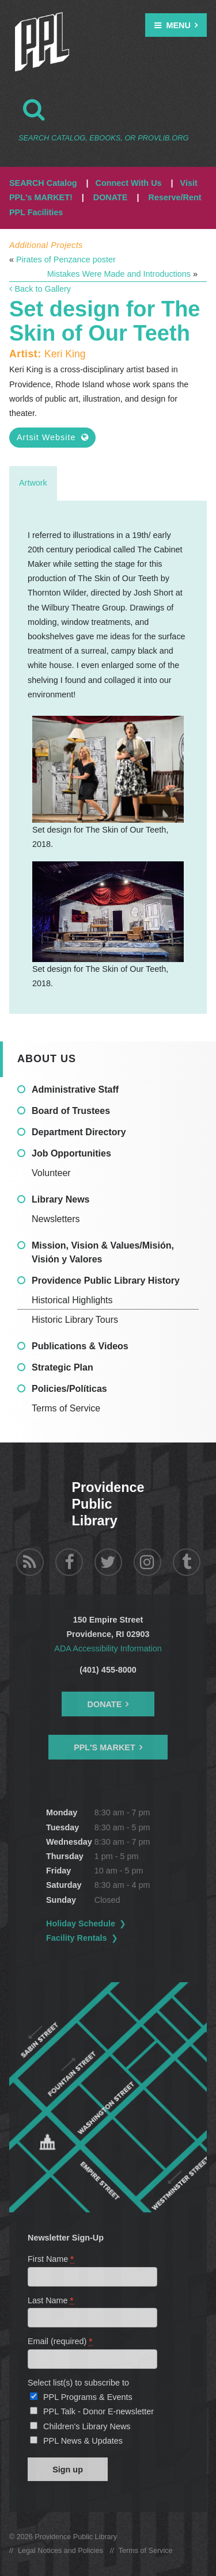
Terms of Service (66, 1408)
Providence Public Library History (106, 1280)
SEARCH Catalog (43, 183)
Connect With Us (129, 183)
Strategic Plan (62, 1367)
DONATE (110, 197)
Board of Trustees (71, 1111)
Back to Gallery (40, 288)
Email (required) (60, 2341)
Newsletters (56, 1219)
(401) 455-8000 (107, 1669)
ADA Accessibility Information (107, 1648)
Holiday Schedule (80, 1923)
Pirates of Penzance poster (66, 259)
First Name (51, 2259)
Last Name (51, 2300)
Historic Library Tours (75, 1320)
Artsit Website (52, 437)
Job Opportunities (71, 1153)
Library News (60, 1199)
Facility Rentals (76, 1938)
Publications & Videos (80, 1346)
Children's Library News (87, 2426)
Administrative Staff (75, 1089)
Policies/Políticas (69, 1389)
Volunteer (51, 1173)
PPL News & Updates (83, 2440)
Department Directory (79, 1132)
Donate (105, 1704)
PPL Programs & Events (87, 2397)
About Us (46, 1058)
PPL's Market (104, 1747)
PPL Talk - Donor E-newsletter (98, 2411)
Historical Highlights (72, 1300)
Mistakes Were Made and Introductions (119, 273)
